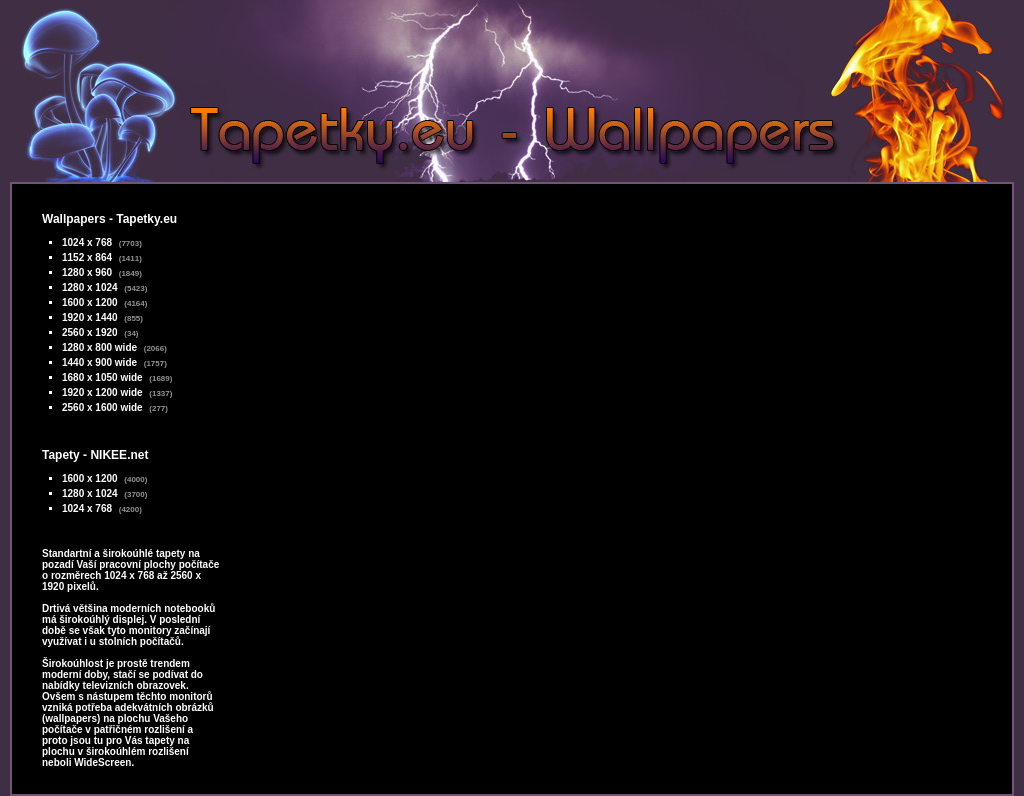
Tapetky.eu (146, 219)
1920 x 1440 (90, 317)
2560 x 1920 (90, 332)
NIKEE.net (119, 455)
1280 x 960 (87, 272)
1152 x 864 (87, 257)
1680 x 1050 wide (102, 377)
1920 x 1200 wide (102, 392)
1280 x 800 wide (99, 347)
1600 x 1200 (90, 302)
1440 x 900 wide (99, 362)
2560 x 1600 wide (102, 407)
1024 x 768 (87, 242)
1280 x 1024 (90, 287)
